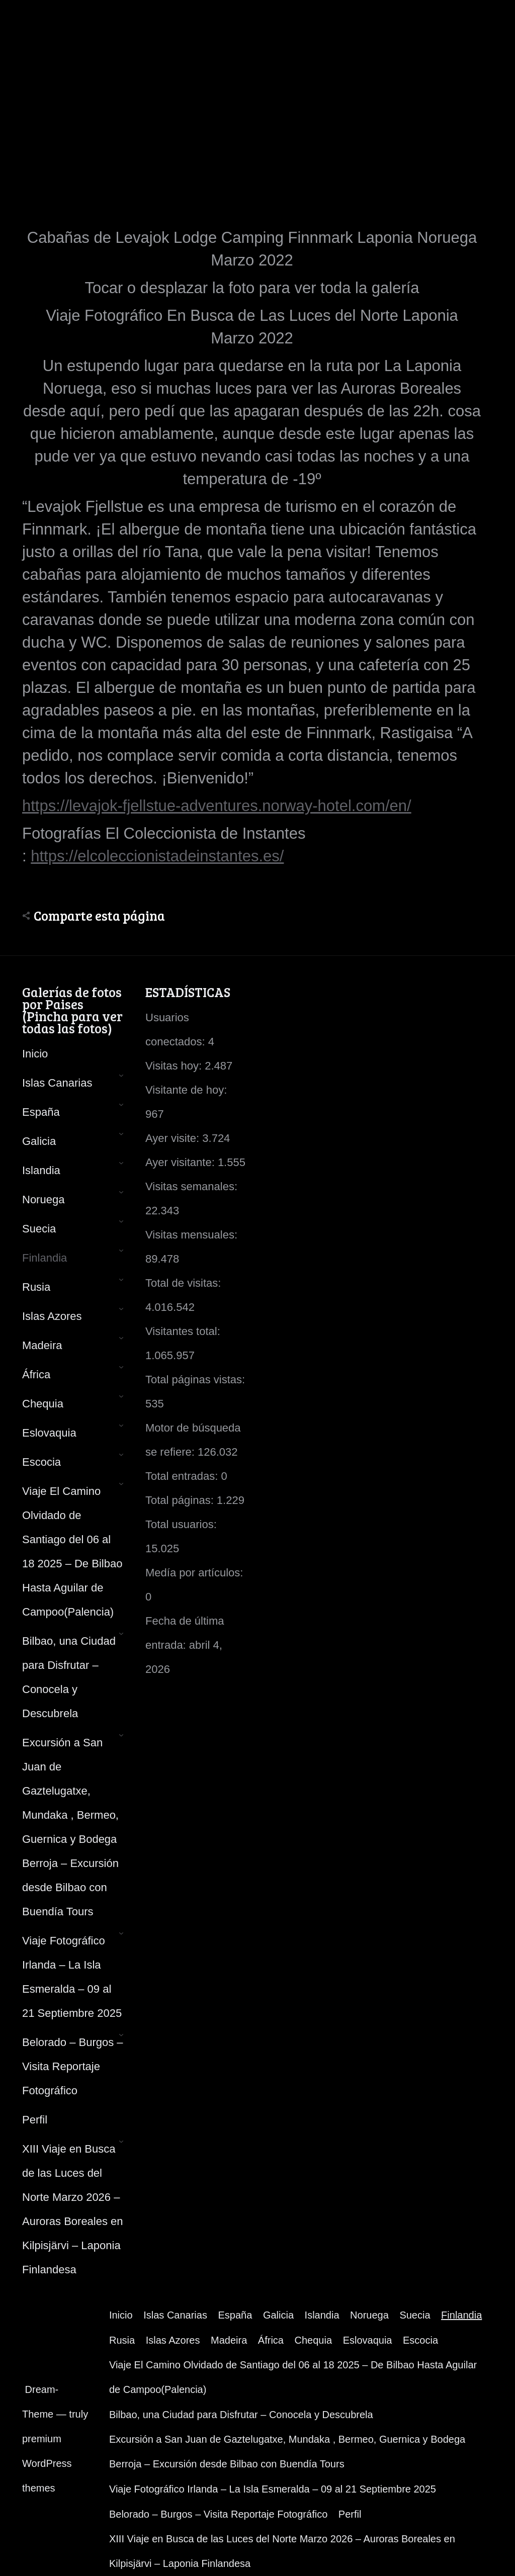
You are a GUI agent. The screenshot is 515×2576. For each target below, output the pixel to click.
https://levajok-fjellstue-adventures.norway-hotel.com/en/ (216, 806)
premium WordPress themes (47, 2463)
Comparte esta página (99, 916)
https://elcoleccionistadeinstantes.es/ (157, 856)
